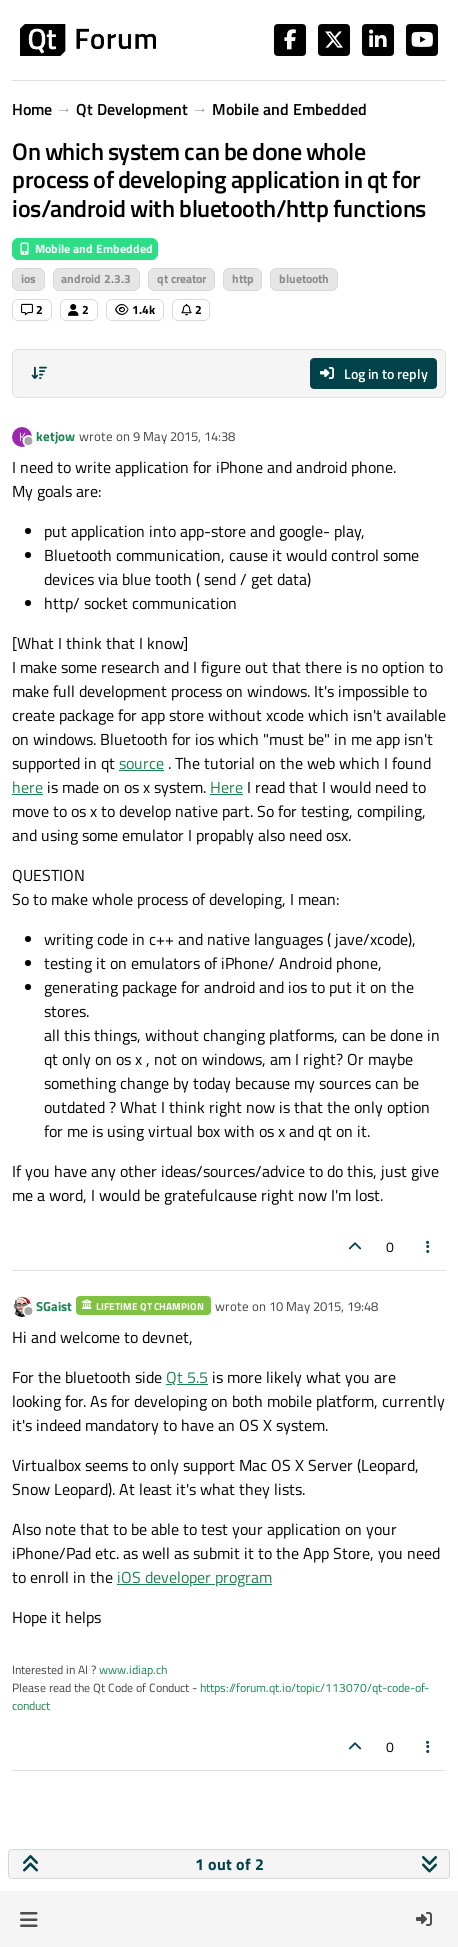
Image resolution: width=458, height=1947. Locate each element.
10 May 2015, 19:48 (323, 1306)
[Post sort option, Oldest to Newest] (39, 373)
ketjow (55, 436)
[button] (28, 1919)
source (141, 763)
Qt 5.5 (187, 1377)
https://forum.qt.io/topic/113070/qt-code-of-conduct (220, 1696)
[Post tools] (429, 1246)
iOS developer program (194, 1577)
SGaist (54, 1306)
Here (226, 787)
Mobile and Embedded (85, 248)
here (27, 787)
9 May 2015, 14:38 (184, 436)
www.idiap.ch (133, 1669)
